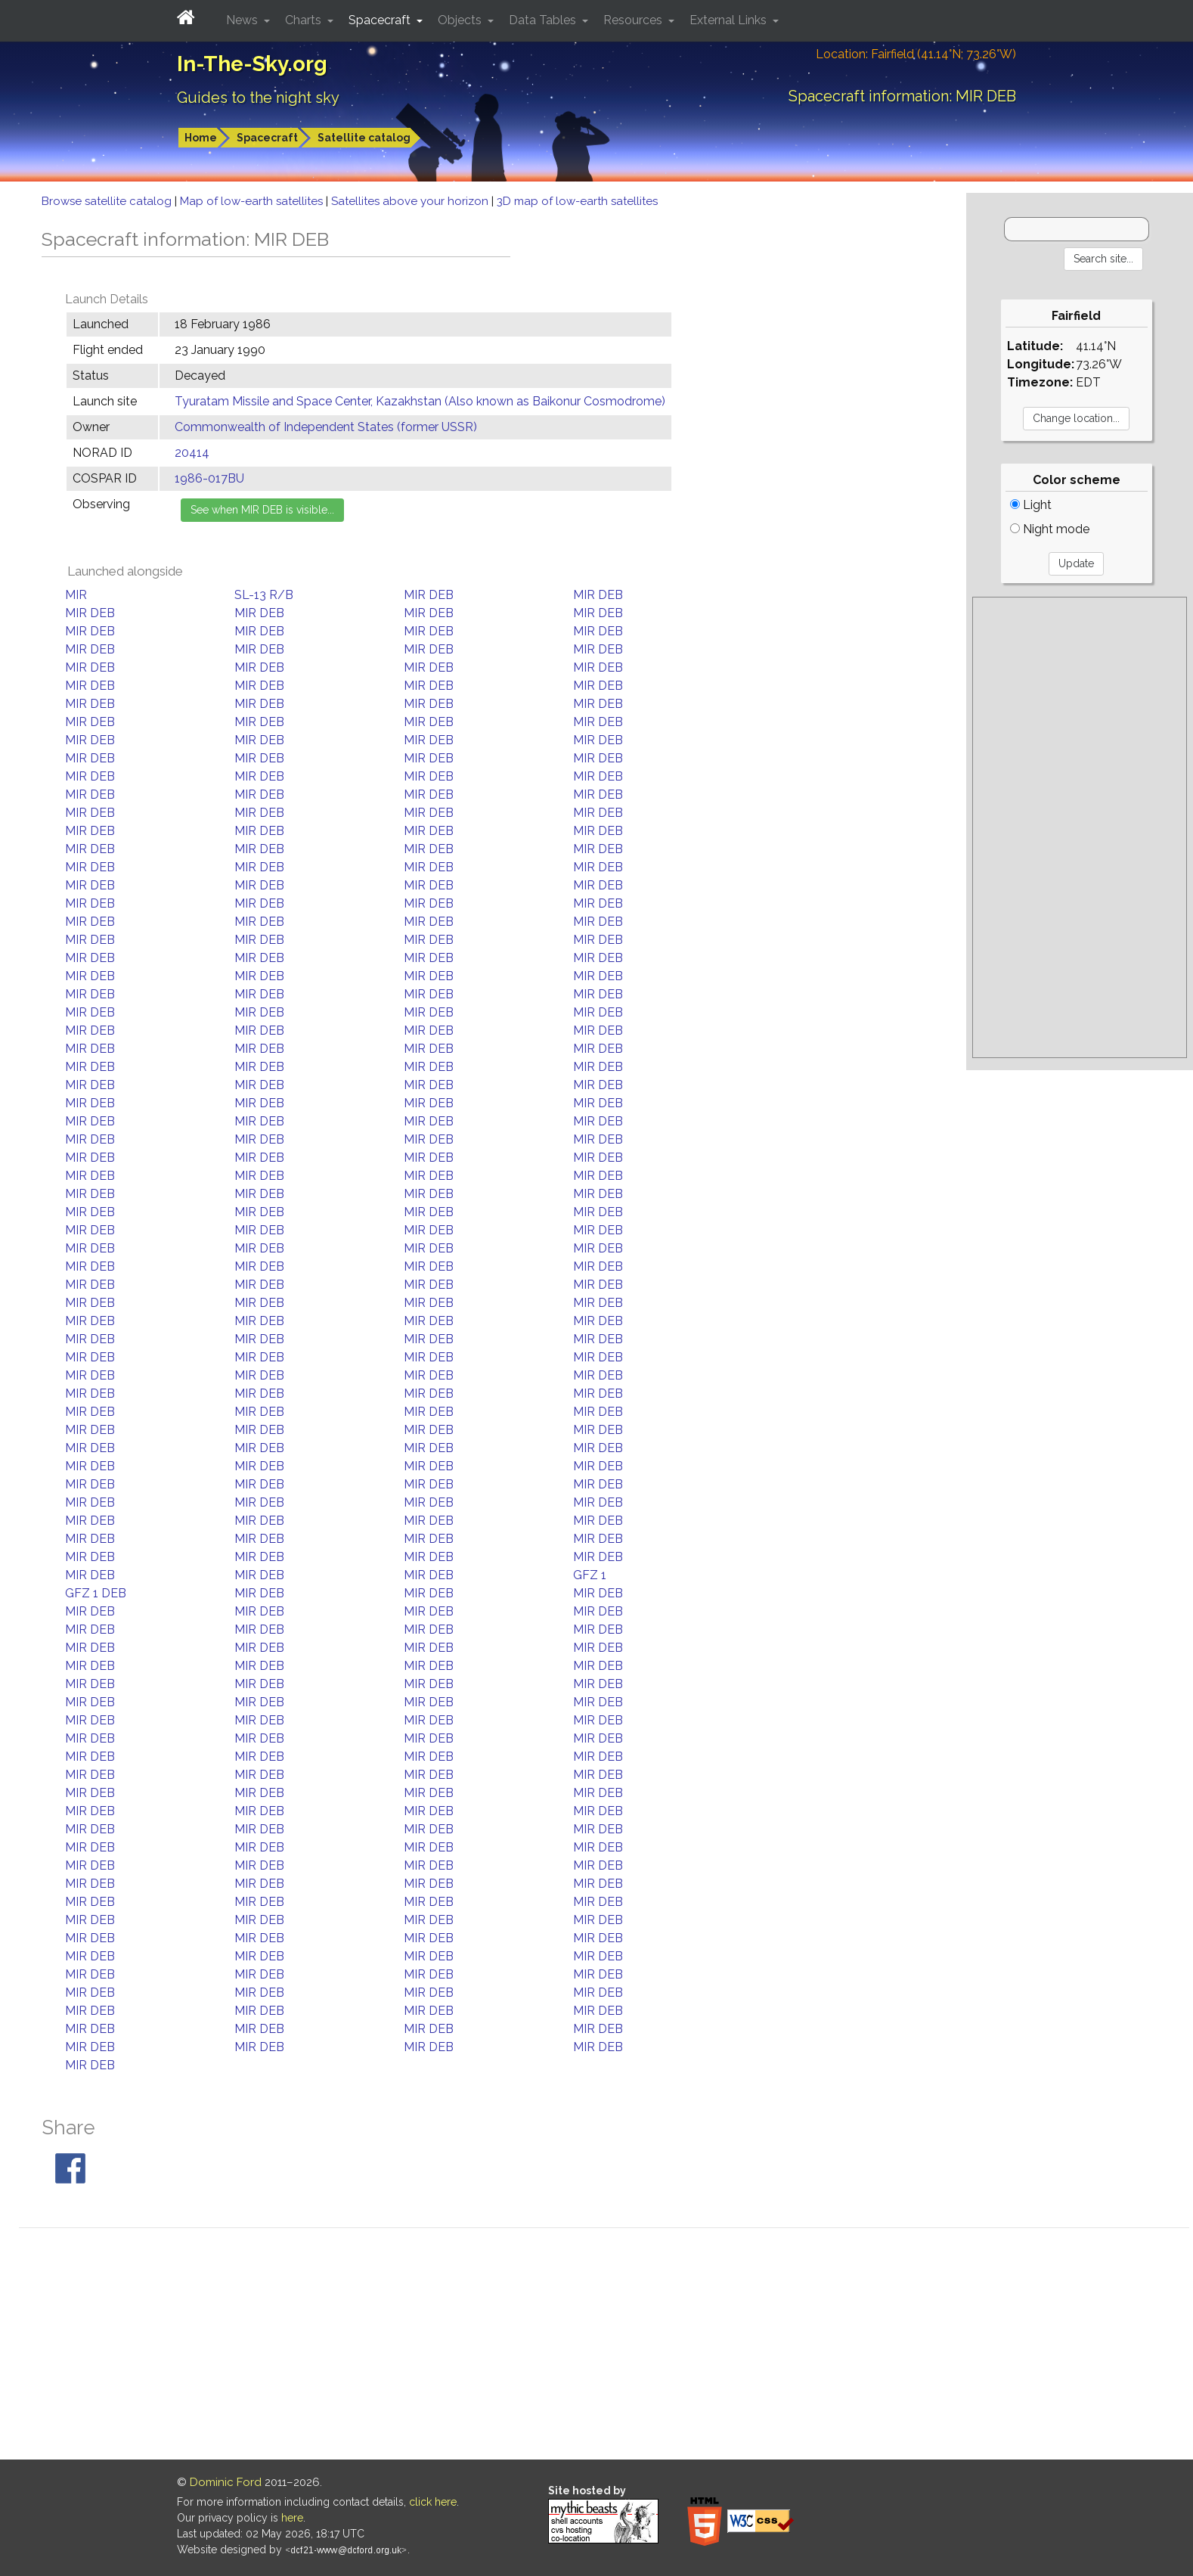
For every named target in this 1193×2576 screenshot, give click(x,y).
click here (433, 2502)
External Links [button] (729, 20)
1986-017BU (209, 478)
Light (1031, 505)
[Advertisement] (1079, 827)
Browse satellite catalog (108, 201)
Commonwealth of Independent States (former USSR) (326, 427)
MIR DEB (429, 595)
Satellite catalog (364, 138)
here (292, 2518)
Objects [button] (461, 20)
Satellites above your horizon (411, 201)
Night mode (1049, 529)
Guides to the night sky (258, 97)
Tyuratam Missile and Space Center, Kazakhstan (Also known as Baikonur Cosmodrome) (420, 401)
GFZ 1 (589, 1575)
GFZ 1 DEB (95, 1593)
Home (200, 138)
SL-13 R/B (263, 595)
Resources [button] (634, 20)
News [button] (243, 20)
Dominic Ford (226, 2482)
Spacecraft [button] (381, 20)
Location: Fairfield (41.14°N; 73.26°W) (916, 54)
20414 (192, 452)
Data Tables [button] (544, 20)
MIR (76, 595)
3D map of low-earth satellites (577, 201)
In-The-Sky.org (252, 63)
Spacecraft (267, 138)
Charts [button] (304, 20)
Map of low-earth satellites (253, 201)
